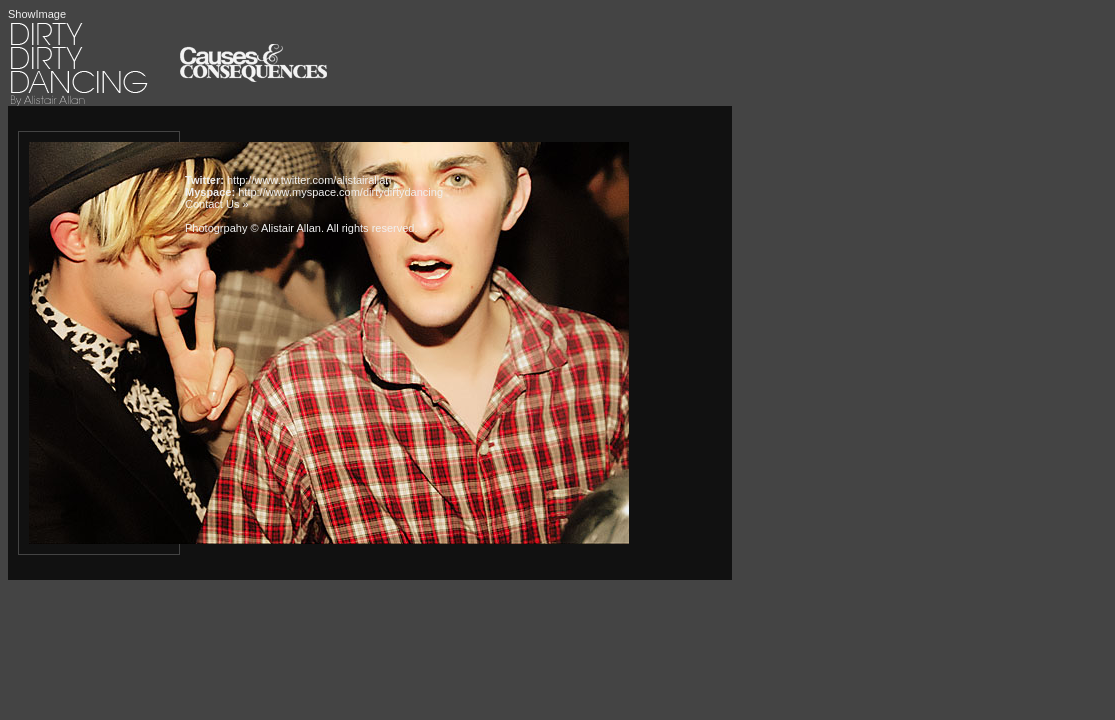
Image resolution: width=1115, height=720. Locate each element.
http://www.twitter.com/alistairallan (309, 180)
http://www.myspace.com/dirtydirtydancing (340, 192)
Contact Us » (217, 204)
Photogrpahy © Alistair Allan (253, 228)
